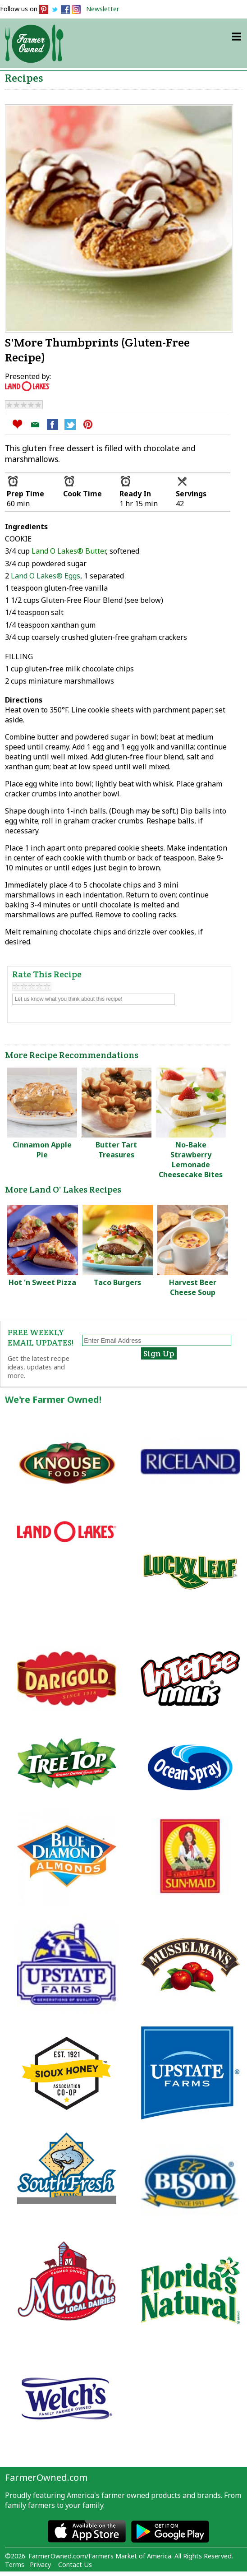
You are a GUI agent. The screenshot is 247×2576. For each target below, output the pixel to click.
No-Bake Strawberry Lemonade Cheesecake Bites (191, 1159)
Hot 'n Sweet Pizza (42, 1282)
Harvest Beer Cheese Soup (192, 1287)
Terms (14, 2564)
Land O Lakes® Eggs (45, 576)
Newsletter (102, 9)
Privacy (40, 2564)
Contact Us (75, 2564)
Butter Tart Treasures (116, 1150)
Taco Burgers (117, 1282)
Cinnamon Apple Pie (42, 1150)
